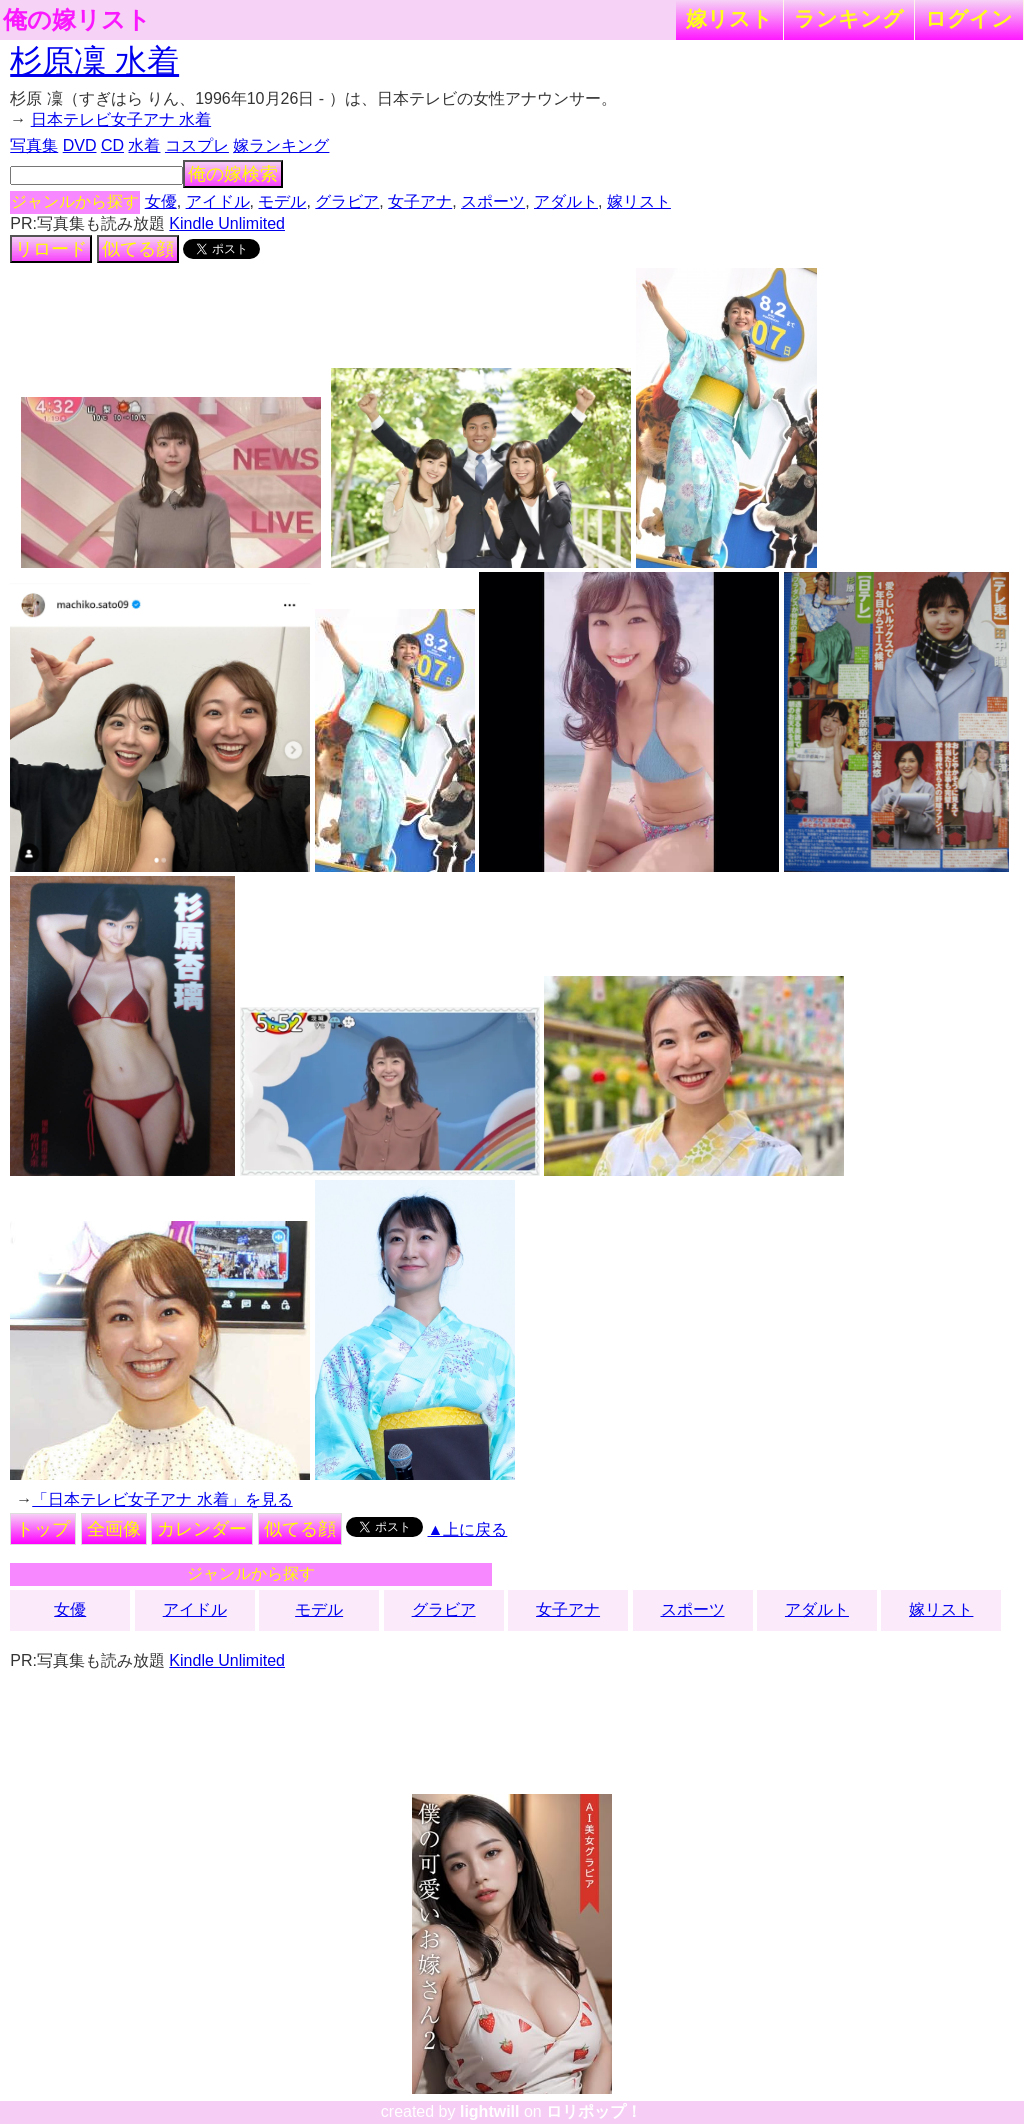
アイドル (218, 201)
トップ (43, 1529)
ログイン (969, 18)
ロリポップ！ (594, 2111)
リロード (51, 249)
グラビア (347, 201)
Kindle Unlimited (227, 223)
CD (112, 145)
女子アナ (420, 201)
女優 (161, 201)
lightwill (490, 2111)
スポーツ (493, 201)
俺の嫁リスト (77, 20)
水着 (144, 145)
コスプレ (197, 145)
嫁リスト (729, 18)
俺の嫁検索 (233, 174)
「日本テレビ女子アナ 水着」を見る (162, 1499)
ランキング (849, 18)
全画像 (114, 1529)
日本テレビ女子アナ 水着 (121, 119)
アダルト (566, 201)
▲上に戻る (468, 1529)
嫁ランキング (281, 145)
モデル (282, 201)
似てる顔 (138, 249)
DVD (80, 145)
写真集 (34, 145)
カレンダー (202, 1529)
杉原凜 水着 (94, 61)
